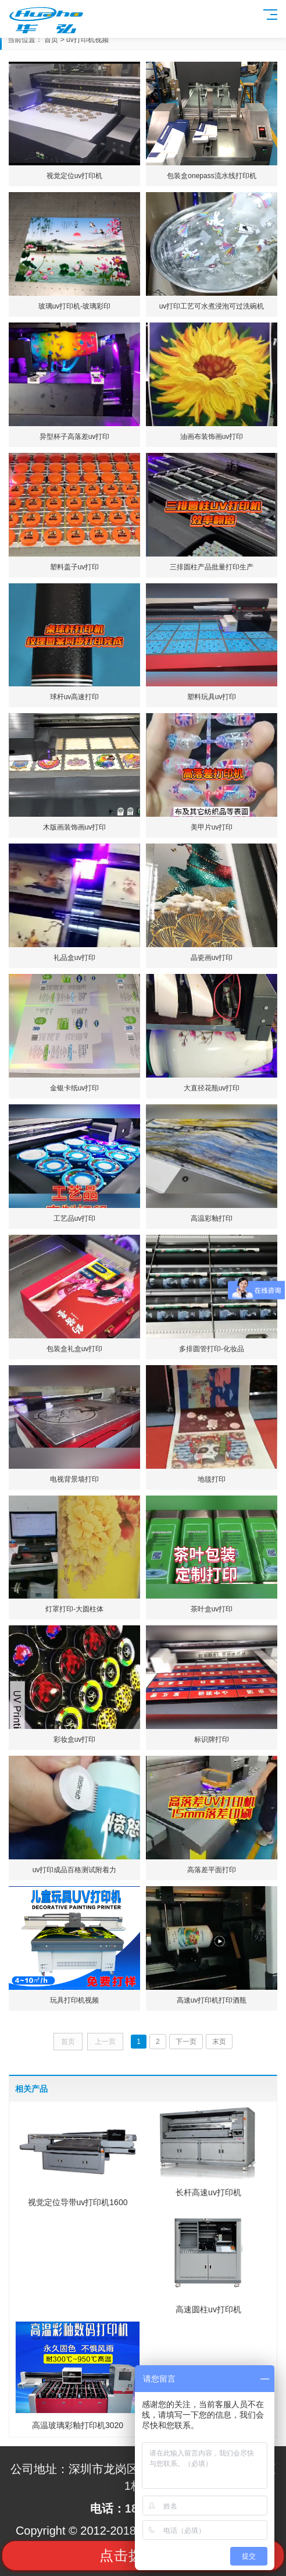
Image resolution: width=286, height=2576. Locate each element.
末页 (219, 2042)
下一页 (186, 2042)
